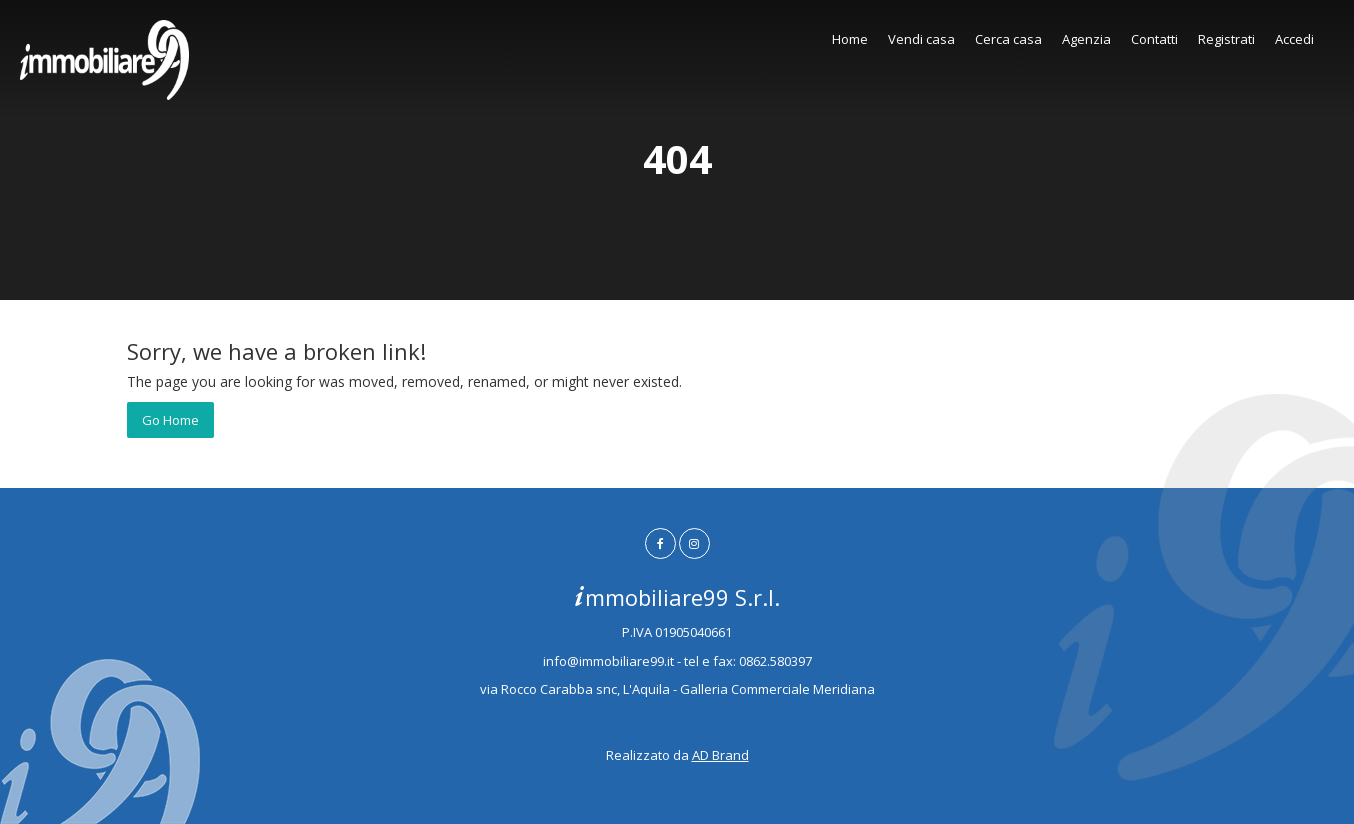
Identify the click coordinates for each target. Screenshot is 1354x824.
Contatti (1154, 39)
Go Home (170, 420)
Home (850, 39)
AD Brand (720, 755)
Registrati (1226, 39)
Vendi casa (921, 39)
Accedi (1294, 39)
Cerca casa (1008, 39)
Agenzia (1086, 39)
